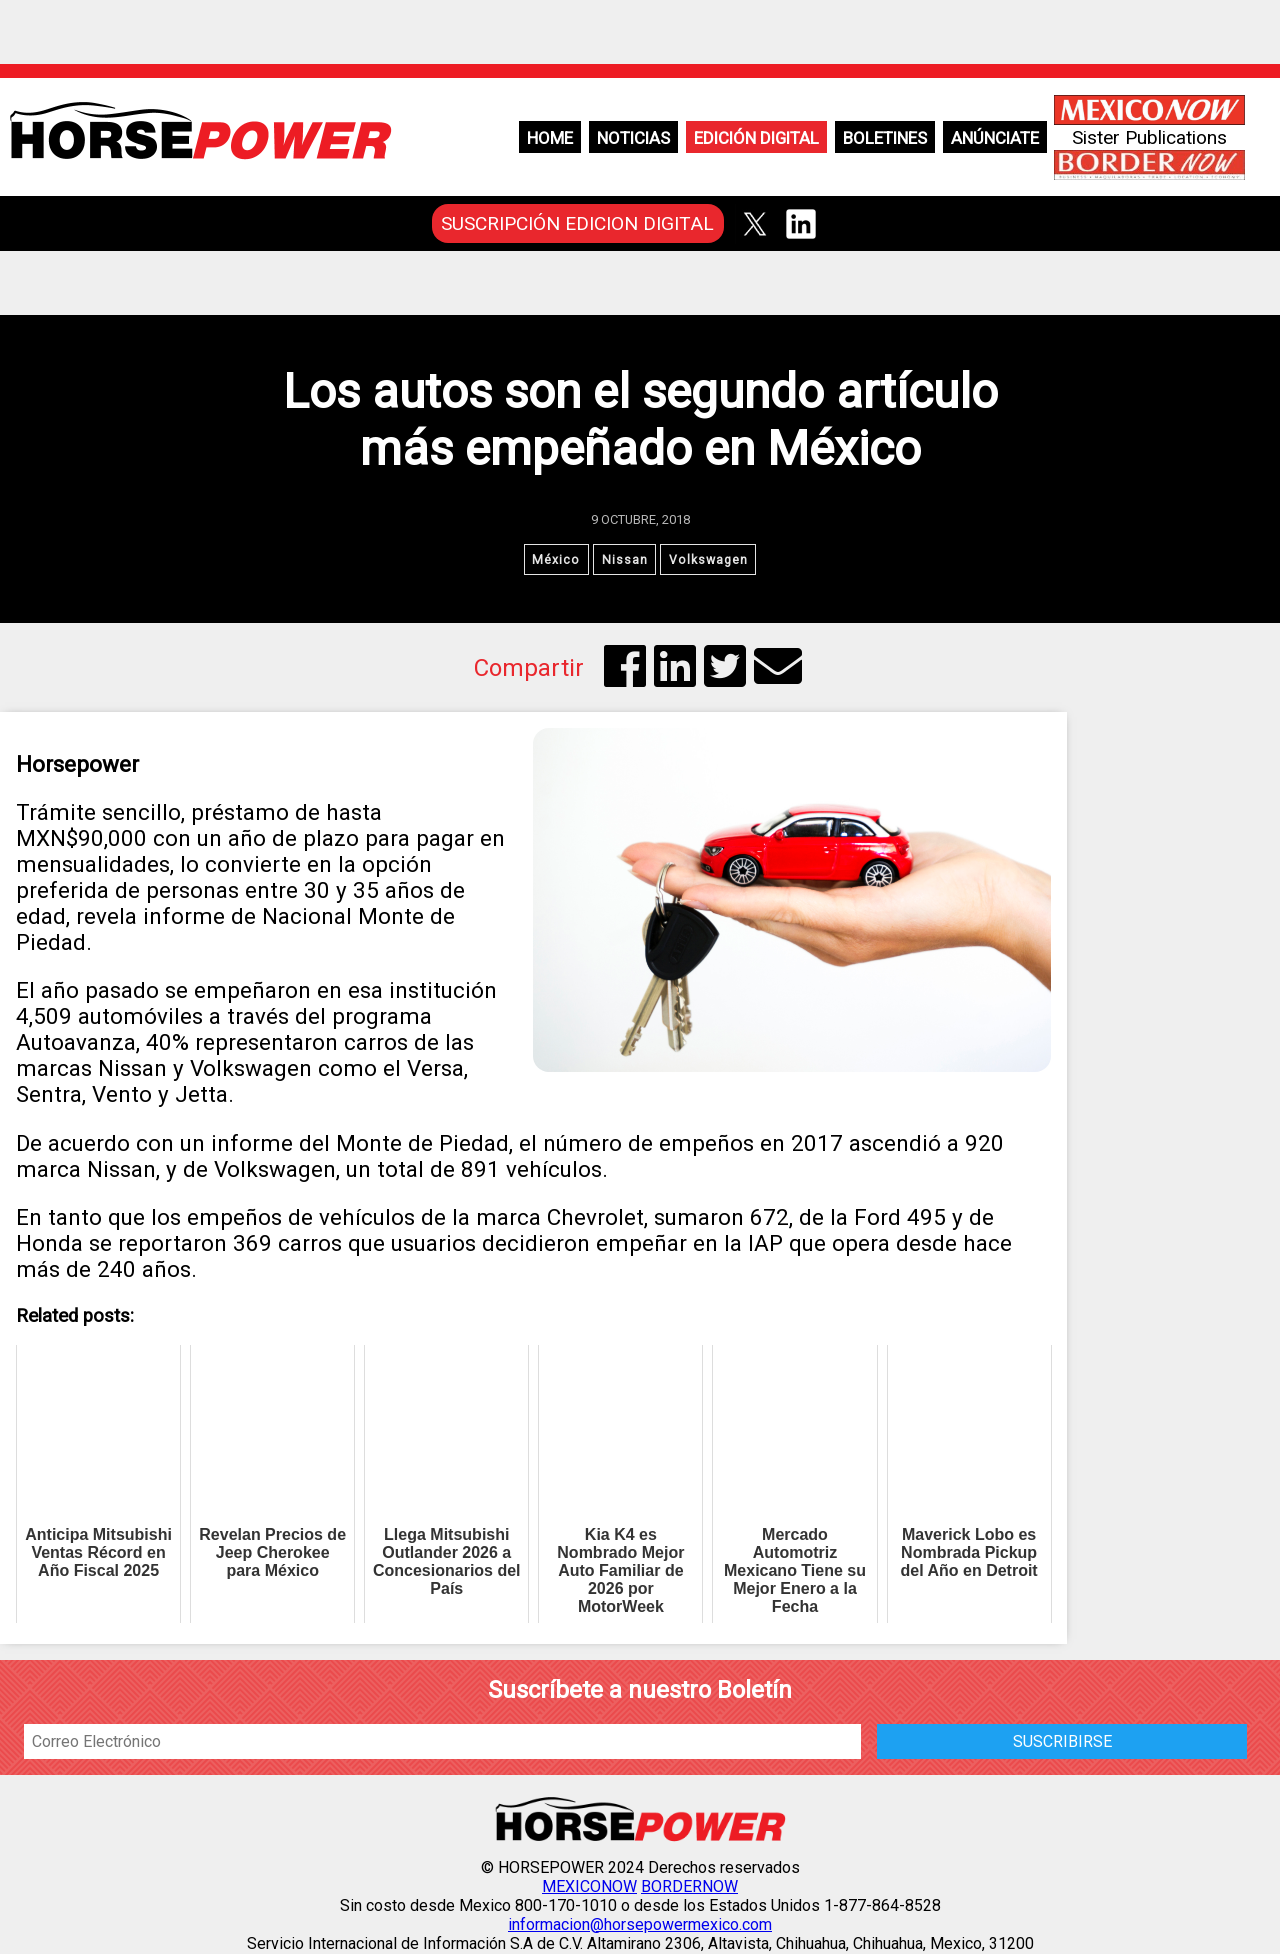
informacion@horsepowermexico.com (640, 1925)
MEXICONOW (589, 1887)
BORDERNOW (689, 1887)
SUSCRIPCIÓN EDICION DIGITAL (577, 223)
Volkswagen (709, 560)
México (555, 560)
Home (550, 138)
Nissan (624, 560)
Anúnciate (995, 138)
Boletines (885, 138)
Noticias (633, 138)
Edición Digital (756, 138)
